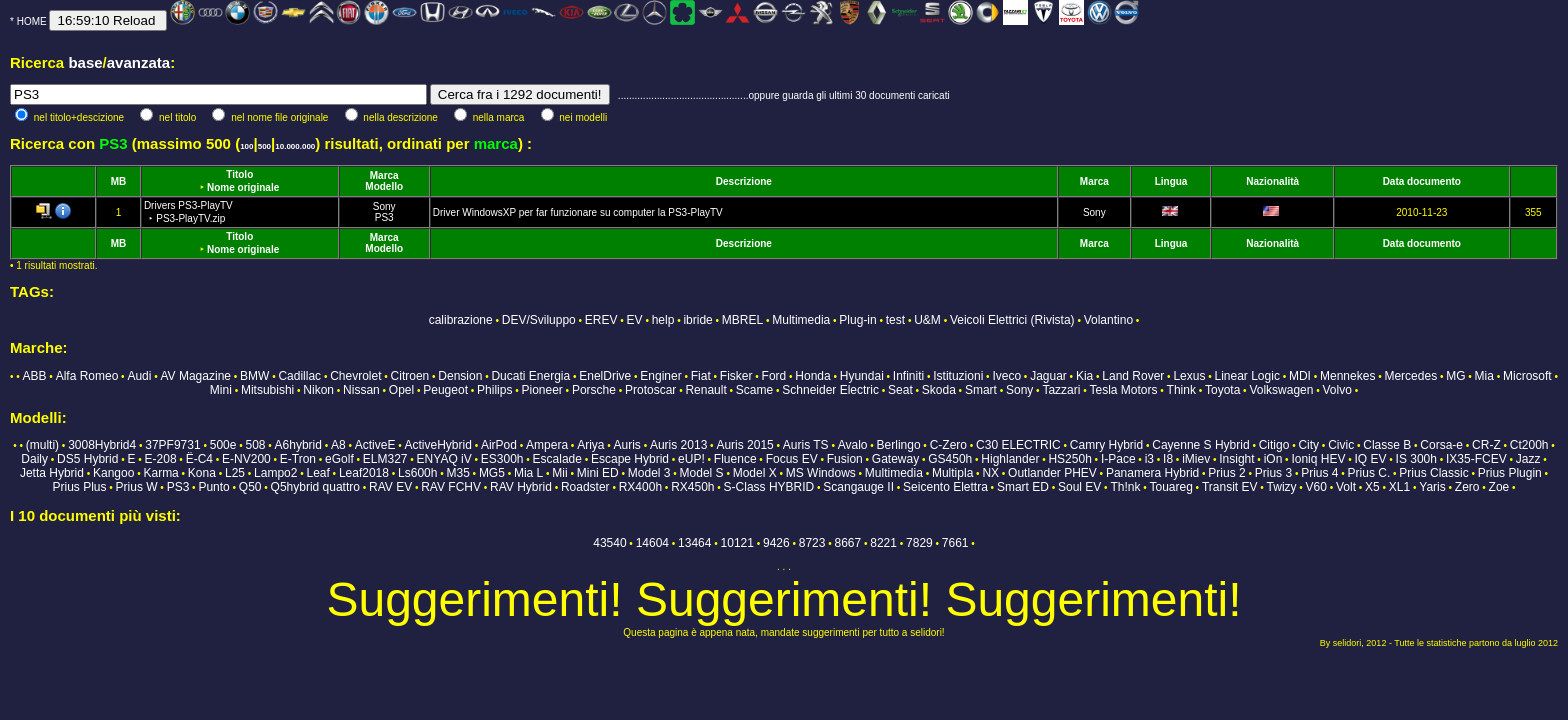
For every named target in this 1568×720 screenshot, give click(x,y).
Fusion (845, 459)
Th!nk (1125, 487)
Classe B (1387, 445)
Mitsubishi (267, 390)
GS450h (950, 459)
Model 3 (649, 473)
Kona (202, 473)
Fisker (736, 376)
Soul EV (1079, 487)
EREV (601, 320)
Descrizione (744, 181)
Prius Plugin (1510, 473)
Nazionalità (1272, 181)
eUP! (691, 459)
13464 (694, 543)
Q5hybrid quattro (315, 487)
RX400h (640, 487)
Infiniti (908, 376)
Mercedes (1410, 376)
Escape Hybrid (630, 459)
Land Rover (1133, 376)
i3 (1149, 459)
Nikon (318, 390)
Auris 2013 (678, 445)
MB (119, 181)
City (1308, 445)
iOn (1273, 459)
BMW (254, 376)
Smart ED (1023, 487)
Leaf (317, 473)
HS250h (1069, 459)
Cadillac (299, 376)
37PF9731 (172, 445)
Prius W (137, 487)
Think (1181, 390)
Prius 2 (1226, 473)
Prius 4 (1319, 473)
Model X (755, 473)
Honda (812, 376)
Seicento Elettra (945, 487)
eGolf (339, 459)
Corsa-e (1441, 445)
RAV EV (390, 487)
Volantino (1108, 320)
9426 (776, 543)
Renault (705, 390)
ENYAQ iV (444, 459)
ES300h (502, 459)
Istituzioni (958, 376)
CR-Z (1486, 445)
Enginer (660, 376)
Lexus (1189, 376)
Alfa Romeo (87, 376)
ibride (697, 320)
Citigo (1274, 445)
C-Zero (948, 445)
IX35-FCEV (1476, 459)
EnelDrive (605, 376)
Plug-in (857, 320)
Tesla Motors (1123, 390)
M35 (457, 473)
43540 (609, 543)
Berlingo (899, 445)
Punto (213, 487)
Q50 (250, 487)
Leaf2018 (364, 473)
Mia (1484, 376)
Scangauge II (858, 487)
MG (1455, 376)
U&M (927, 320)
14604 (652, 543)
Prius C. (1369, 473)
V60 (1316, 487)
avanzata (138, 62)
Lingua (1171, 181)
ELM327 (385, 459)
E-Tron (298, 459)
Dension (460, 376)
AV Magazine (196, 376)
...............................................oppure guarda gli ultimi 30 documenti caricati (784, 95)
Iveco (1006, 376)
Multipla (952, 473)
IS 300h (1416, 459)
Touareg (1170, 487)
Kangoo (113, 473)
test (895, 320)
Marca (384, 175)
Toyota (1222, 390)
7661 (955, 543)
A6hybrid (298, 445)
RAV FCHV (451, 487)
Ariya (590, 445)
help (663, 320)
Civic (1341, 445)
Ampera (547, 445)
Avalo (853, 445)
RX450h (692, 487)
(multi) (42, 445)
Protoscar (650, 390)
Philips (494, 390)
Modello (384, 186)
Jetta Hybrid (52, 473)
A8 (338, 445)
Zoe (1499, 487)
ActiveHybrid (438, 445)
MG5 (492, 473)
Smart (981, 390)
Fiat (701, 376)
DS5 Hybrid (87, 459)
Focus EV (792, 459)
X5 (1372, 487)
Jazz (1528, 459)
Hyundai (862, 376)
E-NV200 (246, 459)
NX (990, 473)
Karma (160, 473)
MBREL (742, 320)
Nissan (361, 390)
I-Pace (1118, 459)
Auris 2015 (744, 445)
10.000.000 (295, 146)
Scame (754, 390)
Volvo (1337, 390)
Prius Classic (1433, 473)
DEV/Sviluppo (539, 320)
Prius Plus (79, 487)
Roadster (585, 487)
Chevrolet (355, 376)
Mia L (528, 473)
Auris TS (806, 445)
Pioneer (541, 390)
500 (264, 146)
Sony (384, 206)
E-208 (161, 459)
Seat (900, 390)
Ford (774, 376)
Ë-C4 (199, 459)
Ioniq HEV (1318, 459)
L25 (235, 473)
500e (223, 445)
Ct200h (1529, 445)
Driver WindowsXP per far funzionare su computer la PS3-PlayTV (578, 212)
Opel (401, 390)
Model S (702, 473)
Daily (34, 459)
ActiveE (375, 445)
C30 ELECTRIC (1018, 445)
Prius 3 (1273, 473)
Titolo (239, 174)
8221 (883, 543)
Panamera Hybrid (1152, 473)
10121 (737, 543)
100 (246, 146)
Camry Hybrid (1106, 445)
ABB (35, 376)
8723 (812, 543)
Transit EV (1230, 487)
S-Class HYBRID (769, 487)
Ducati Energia (530, 376)
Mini (221, 390)
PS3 (384, 217)
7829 (919, 543)
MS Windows (821, 473)
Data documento (1422, 181)
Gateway (895, 459)
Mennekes (1347, 376)
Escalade (557, 459)
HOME (32, 21)
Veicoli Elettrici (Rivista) (1012, 320)
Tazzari (1061, 390)
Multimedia (801, 320)
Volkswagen (1281, 390)
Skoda (939, 390)
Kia (1084, 376)
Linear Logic (1247, 376)
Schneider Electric (830, 390)
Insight (1236, 459)
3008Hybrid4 (102, 445)
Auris (627, 445)
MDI (1300, 376)
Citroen (410, 376)
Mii (559, 473)
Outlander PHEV (1052, 473)
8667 (848, 543)
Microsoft (1527, 376)
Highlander (1010, 459)
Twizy (1282, 487)
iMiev (1196, 459)
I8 (1168, 459)
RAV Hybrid (521, 487)
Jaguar (1048, 376)
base (85, 62)
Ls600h (417, 473)
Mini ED (598, 473)
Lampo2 (275, 473)
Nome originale (243, 187)
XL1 (1399, 487)
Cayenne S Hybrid (1200, 445)
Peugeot (445, 390)
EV (635, 320)
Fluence (735, 459)
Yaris (1432, 487)
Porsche (594, 390)
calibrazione (461, 320)
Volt (1346, 487)
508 (255, 445)
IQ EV (1370, 459)
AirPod (499, 445)
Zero (1467, 487)
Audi (139, 376)
